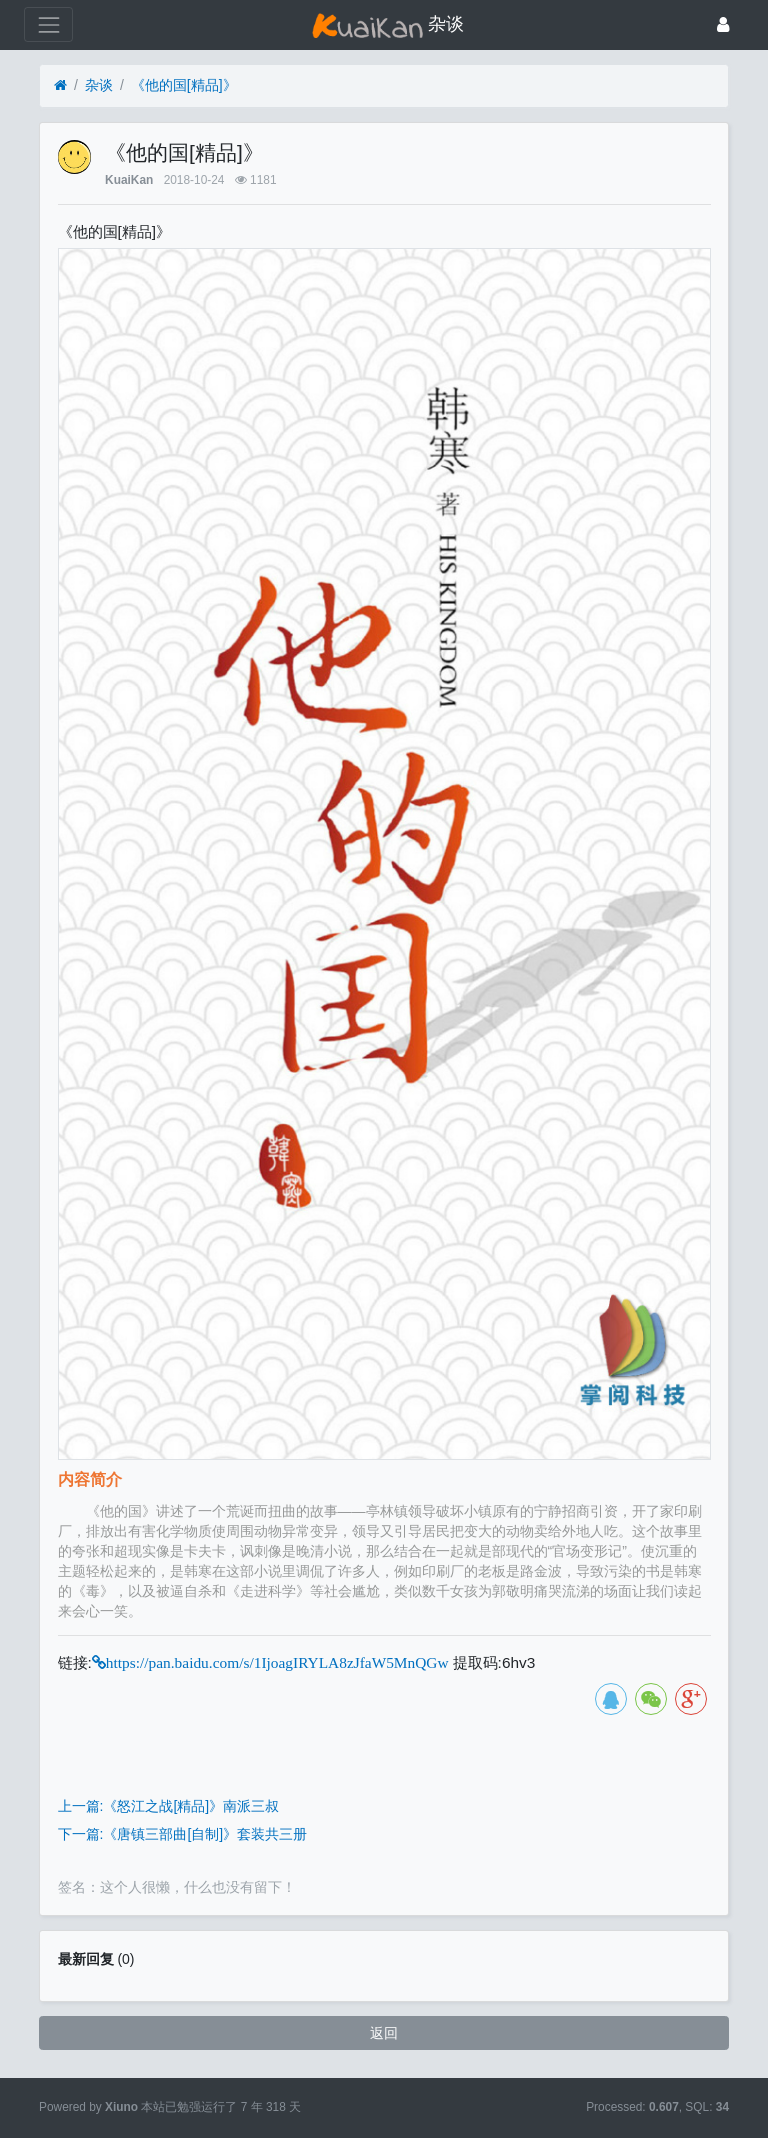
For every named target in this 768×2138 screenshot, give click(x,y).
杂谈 (99, 85)
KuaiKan (129, 180)
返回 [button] (384, 2033)
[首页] (60, 85)
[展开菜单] (48, 24)
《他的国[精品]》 (184, 85)
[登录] (723, 24)
